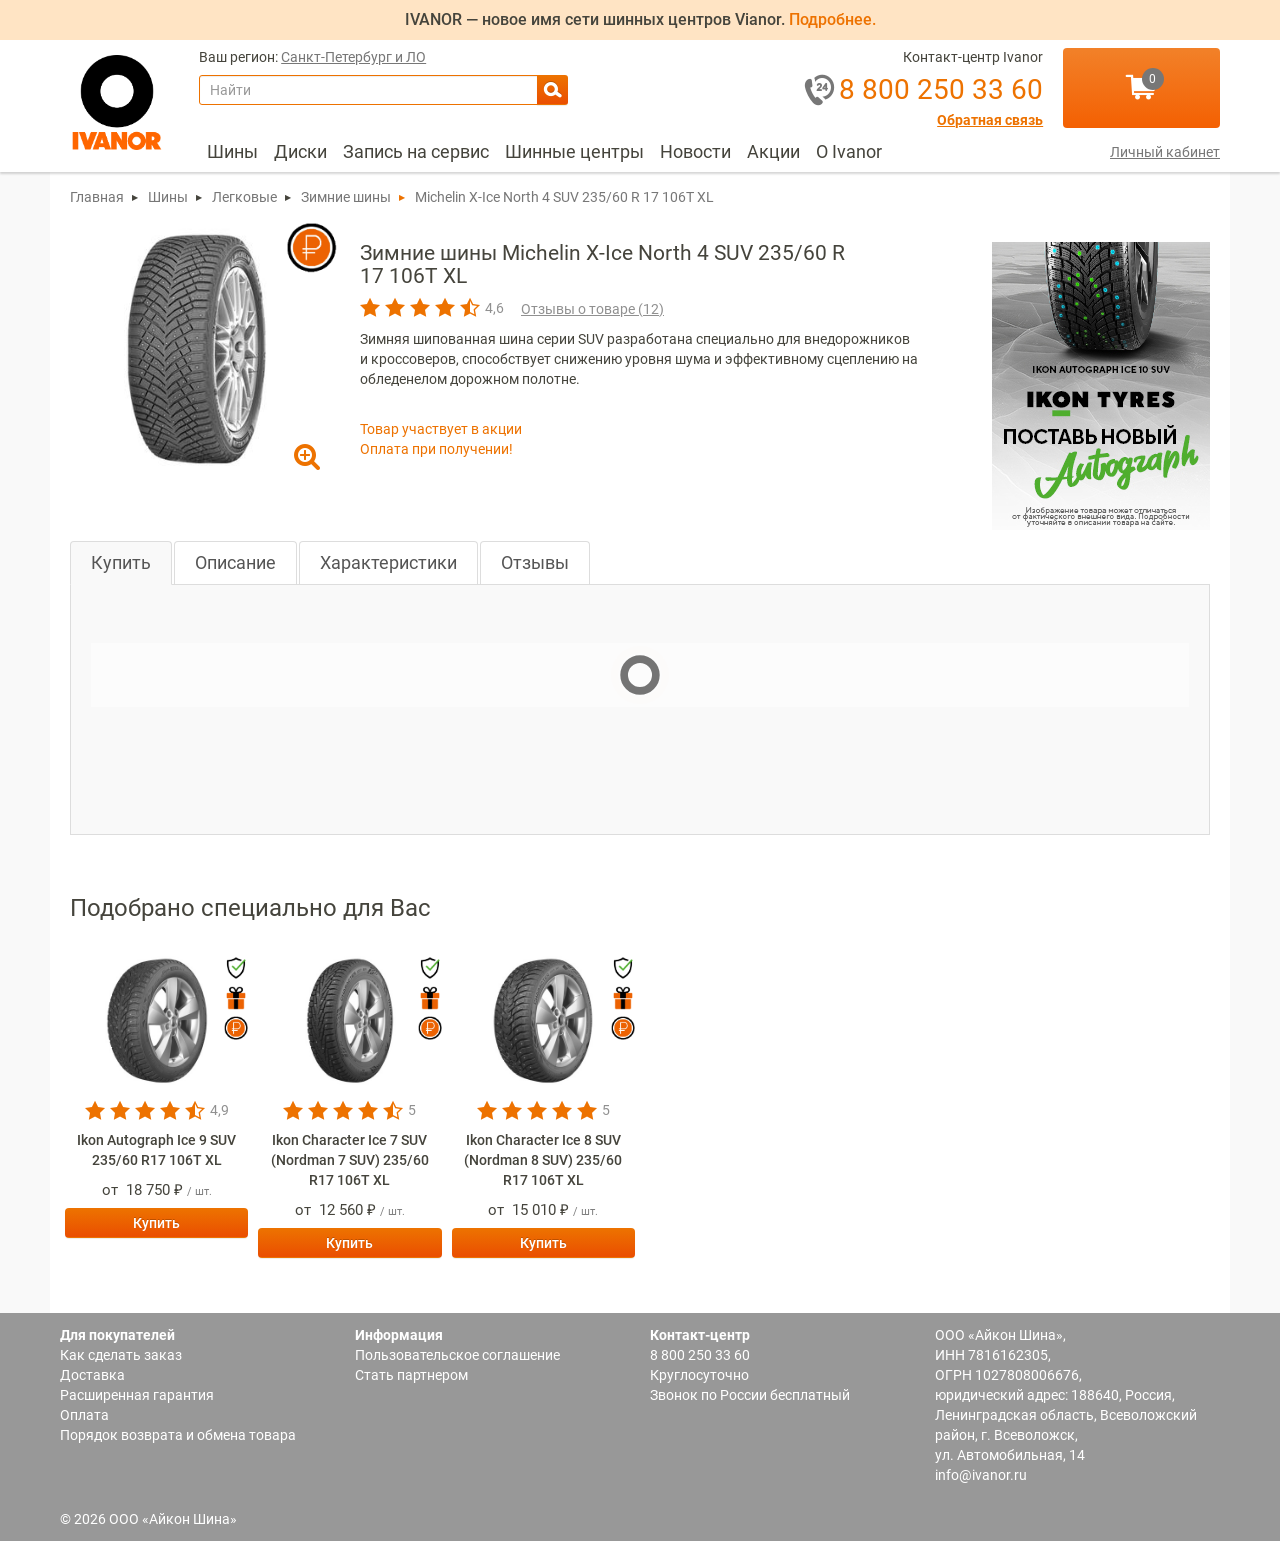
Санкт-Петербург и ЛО (353, 57)
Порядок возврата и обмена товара (178, 1435)
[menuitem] (232, 152)
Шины (232, 151)
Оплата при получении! (436, 449)
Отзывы (535, 562)
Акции (773, 151)
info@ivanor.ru (981, 1475)
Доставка (92, 1375)
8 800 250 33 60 (700, 1355)
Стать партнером (411, 1375)
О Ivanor (849, 151)
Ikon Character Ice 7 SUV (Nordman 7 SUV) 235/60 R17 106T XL (350, 1160)
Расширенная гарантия (137, 1395)
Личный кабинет (1165, 152)
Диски (300, 151)
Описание (235, 562)
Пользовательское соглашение (457, 1355)
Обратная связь (990, 120)
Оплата (84, 1415)
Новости (695, 151)
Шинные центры (574, 151)
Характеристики (388, 562)
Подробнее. (832, 19)
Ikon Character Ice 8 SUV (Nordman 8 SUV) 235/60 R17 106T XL (543, 1160)
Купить (121, 562)
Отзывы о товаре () (592, 309)
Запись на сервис (416, 151)
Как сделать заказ (121, 1355)
